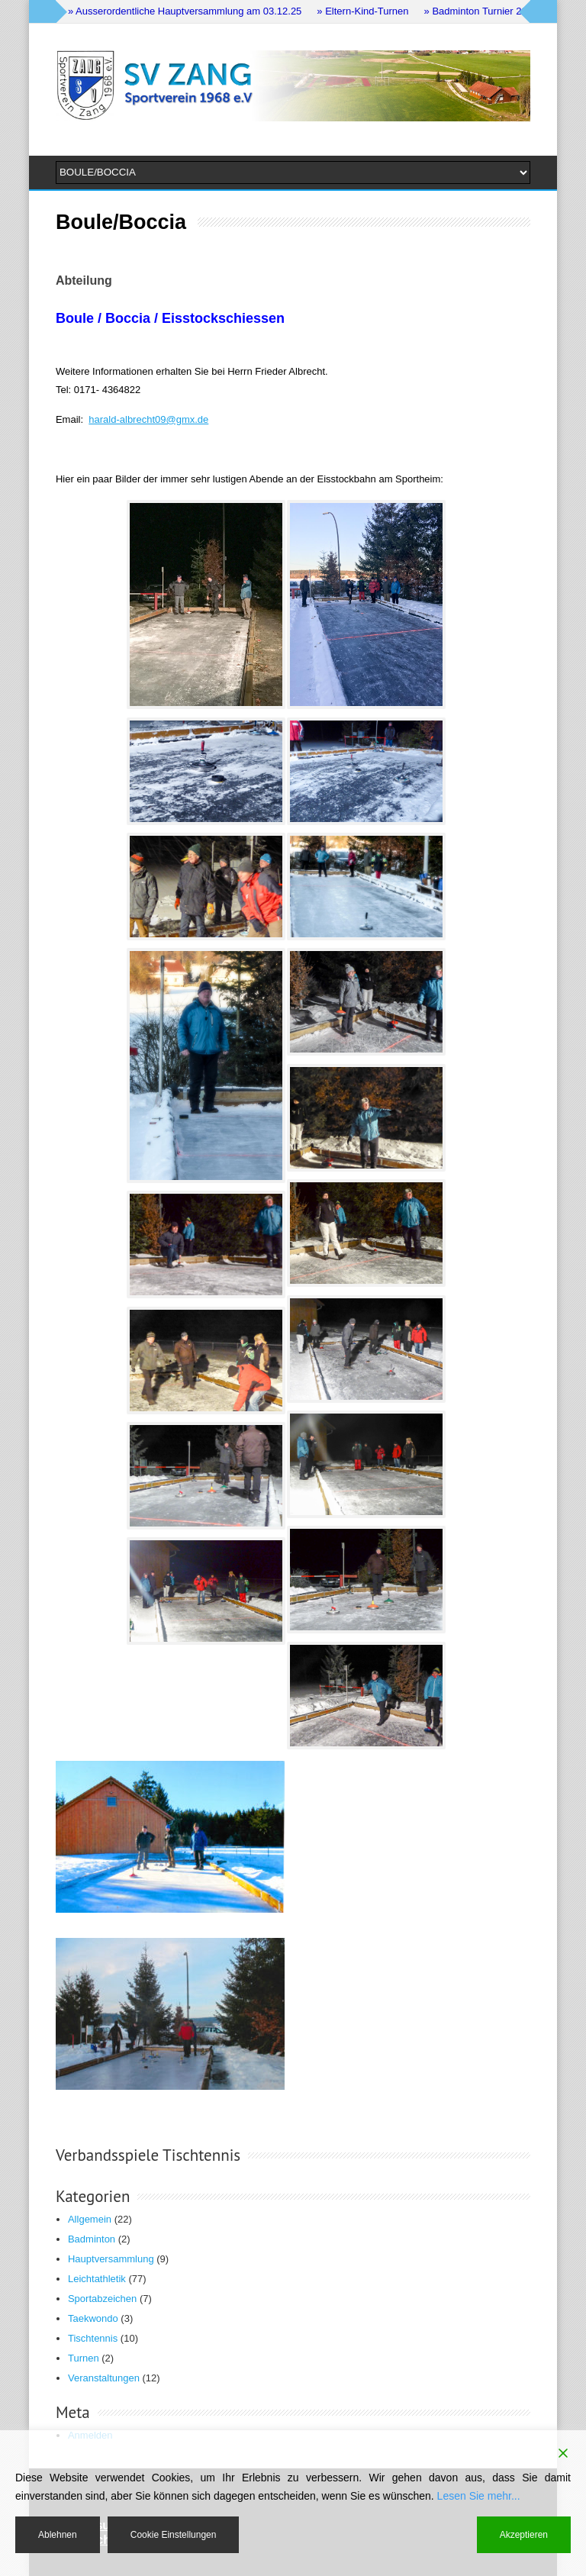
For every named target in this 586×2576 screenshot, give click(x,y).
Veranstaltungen (104, 2378)
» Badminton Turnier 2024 (481, 11)
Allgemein (89, 2219)
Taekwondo (93, 2318)
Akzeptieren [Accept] (524, 2534)
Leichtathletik (97, 2278)
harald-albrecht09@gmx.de (148, 419)
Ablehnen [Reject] (57, 2534)
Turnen (83, 2358)
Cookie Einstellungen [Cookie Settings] (173, 2534)
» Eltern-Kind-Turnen (362, 11)
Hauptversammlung (111, 2259)
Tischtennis (93, 2338)
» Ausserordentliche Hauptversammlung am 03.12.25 (184, 11)
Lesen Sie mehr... (478, 2496)
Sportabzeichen (102, 2298)
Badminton (91, 2239)
